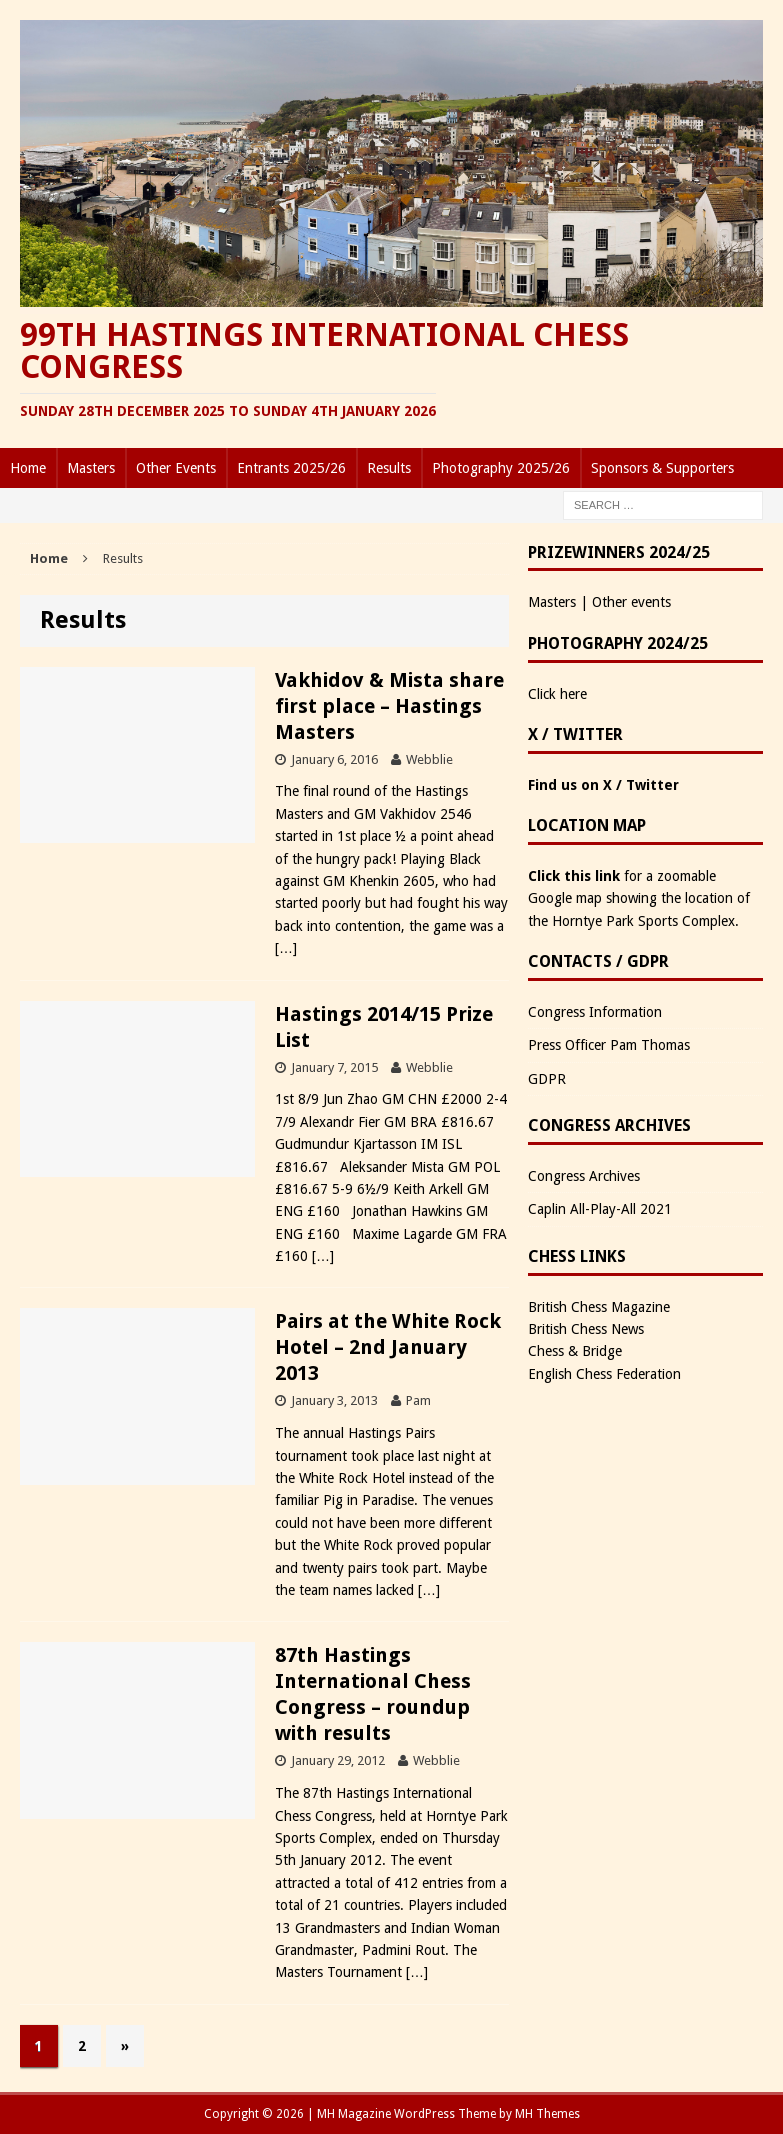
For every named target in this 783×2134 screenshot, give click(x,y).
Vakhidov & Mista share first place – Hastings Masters (389, 706)
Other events (631, 602)
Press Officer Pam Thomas (609, 1045)
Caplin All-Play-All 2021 (600, 1209)
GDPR (547, 1079)
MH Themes (547, 2114)
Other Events (176, 468)
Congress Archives (584, 1176)
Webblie (429, 759)
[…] (286, 948)
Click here (557, 694)
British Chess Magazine (599, 1307)
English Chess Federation (604, 1374)
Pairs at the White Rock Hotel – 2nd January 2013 (388, 1347)
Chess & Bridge (575, 1351)
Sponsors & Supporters (662, 468)
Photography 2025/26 (501, 468)
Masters (91, 468)
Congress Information (595, 1012)
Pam (418, 1400)
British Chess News (586, 1329)
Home (28, 468)
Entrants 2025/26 (291, 468)
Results (389, 468)
